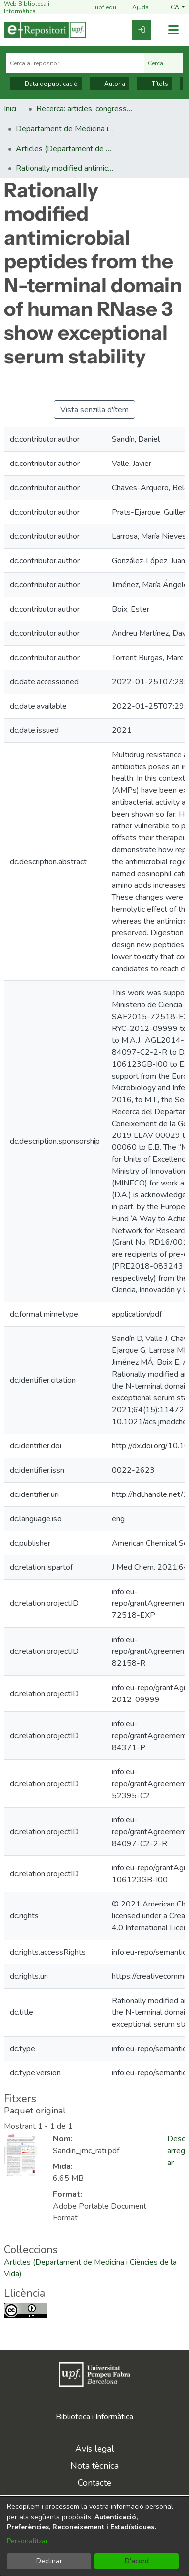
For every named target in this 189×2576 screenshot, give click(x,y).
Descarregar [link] (176, 2150)
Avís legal (94, 2449)
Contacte (94, 2483)
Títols (154, 84)
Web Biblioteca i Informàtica (26, 7)
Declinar (49, 2561)
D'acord (137, 2561)
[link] (141, 30)
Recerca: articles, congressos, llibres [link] (85, 108)
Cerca (163, 63)
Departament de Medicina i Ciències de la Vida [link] (65, 128)
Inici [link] (10, 108)
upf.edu (99, 8)
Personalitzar (27, 2541)
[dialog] (94, 2536)
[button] (178, 7)
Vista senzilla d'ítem (94, 409)
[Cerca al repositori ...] (75, 63)
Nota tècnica (94, 2466)
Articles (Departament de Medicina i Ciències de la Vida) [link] (65, 148)
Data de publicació (46, 84)
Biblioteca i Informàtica (94, 2416)
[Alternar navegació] (173, 30)
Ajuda (134, 8)
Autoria (109, 84)
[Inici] (45, 30)
